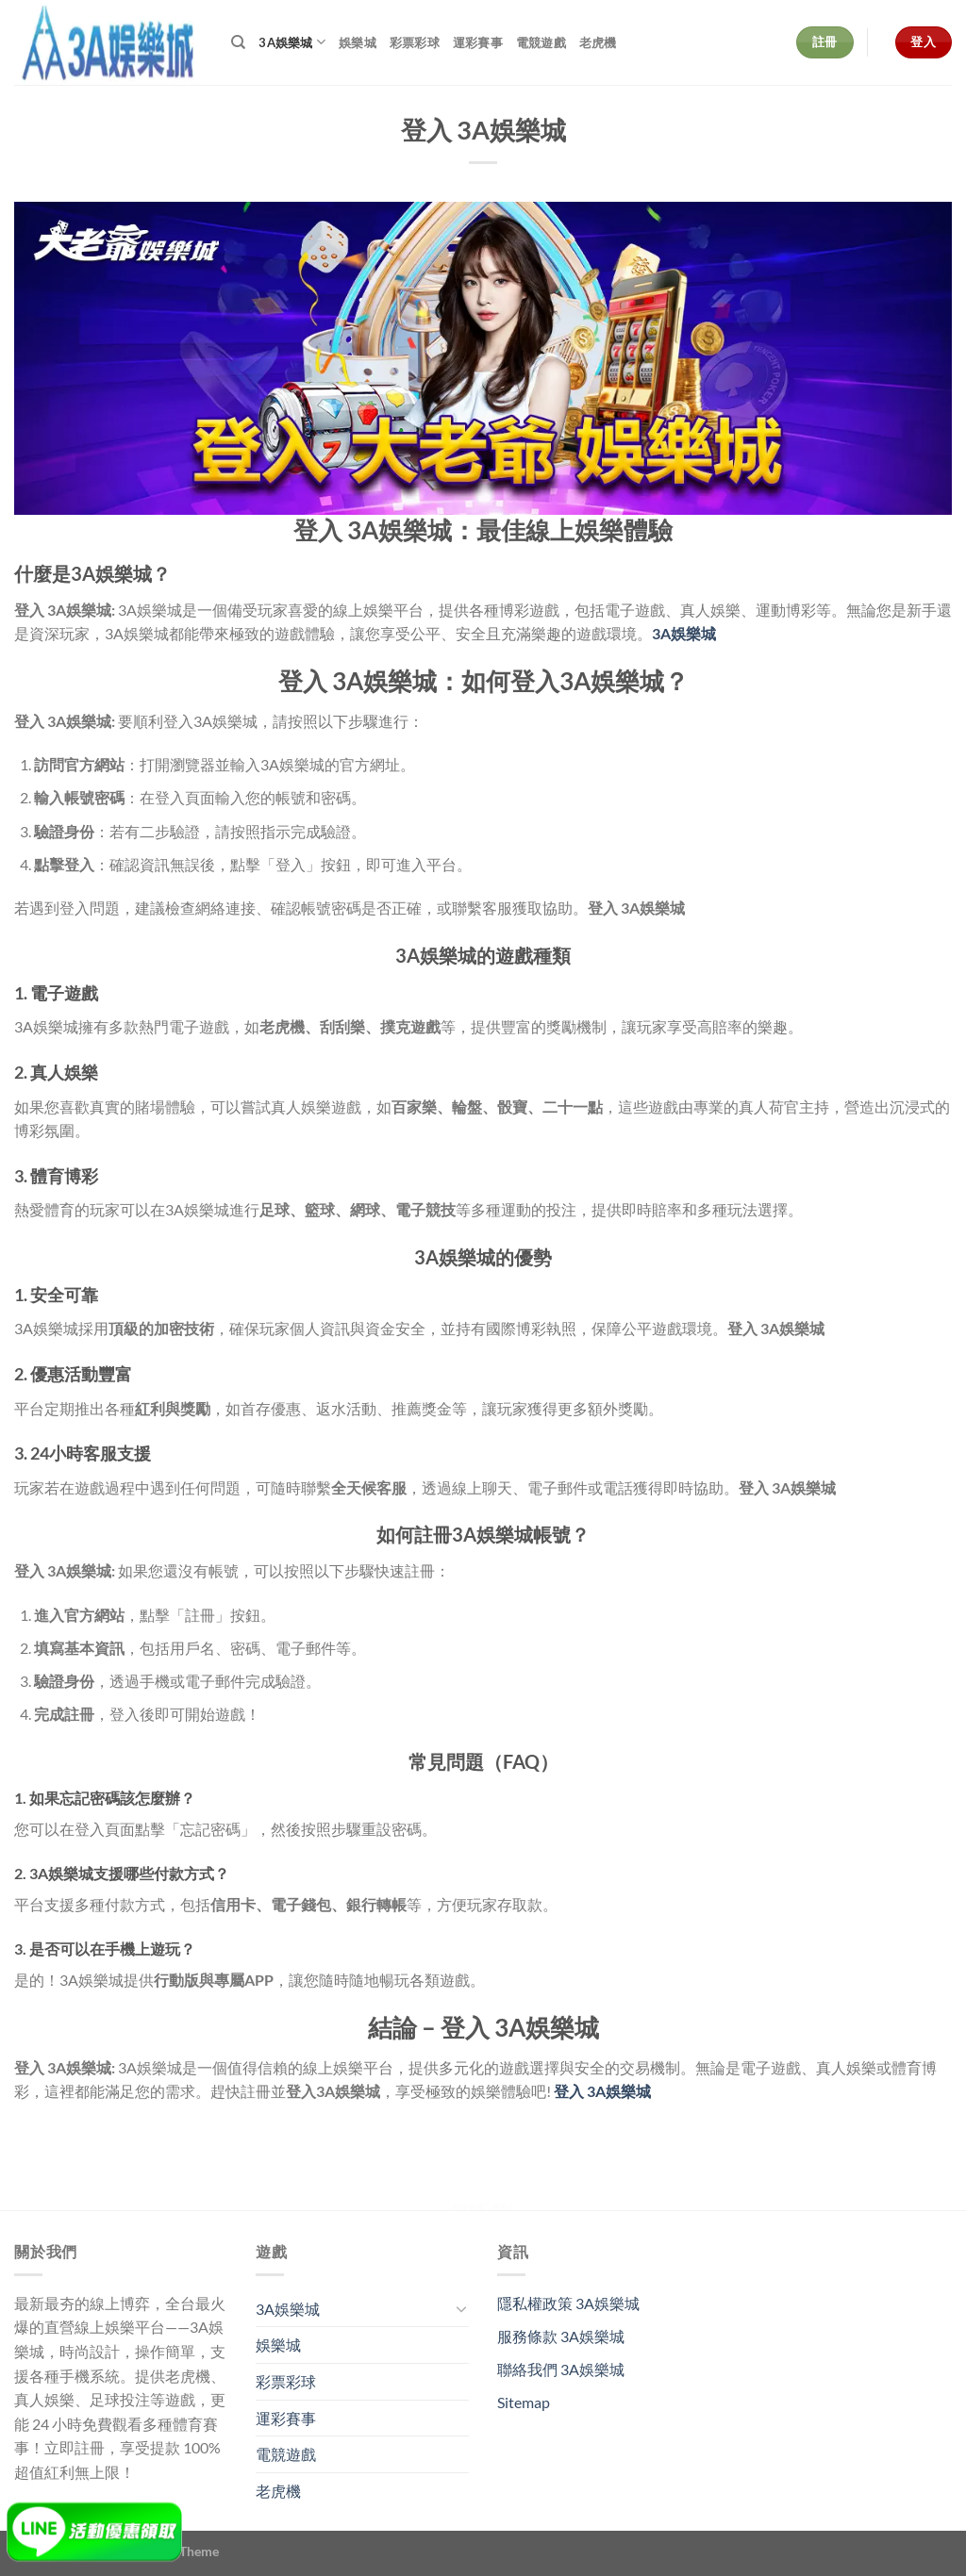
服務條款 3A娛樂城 (561, 2336)
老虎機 (598, 42)
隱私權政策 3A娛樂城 (568, 2303)
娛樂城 (357, 42)
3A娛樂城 (291, 42)
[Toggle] (461, 2308)
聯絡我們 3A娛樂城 (561, 2369)
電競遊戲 (541, 42)
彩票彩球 (415, 42)
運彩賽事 (478, 42)
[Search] (238, 42)
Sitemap (523, 2402)
